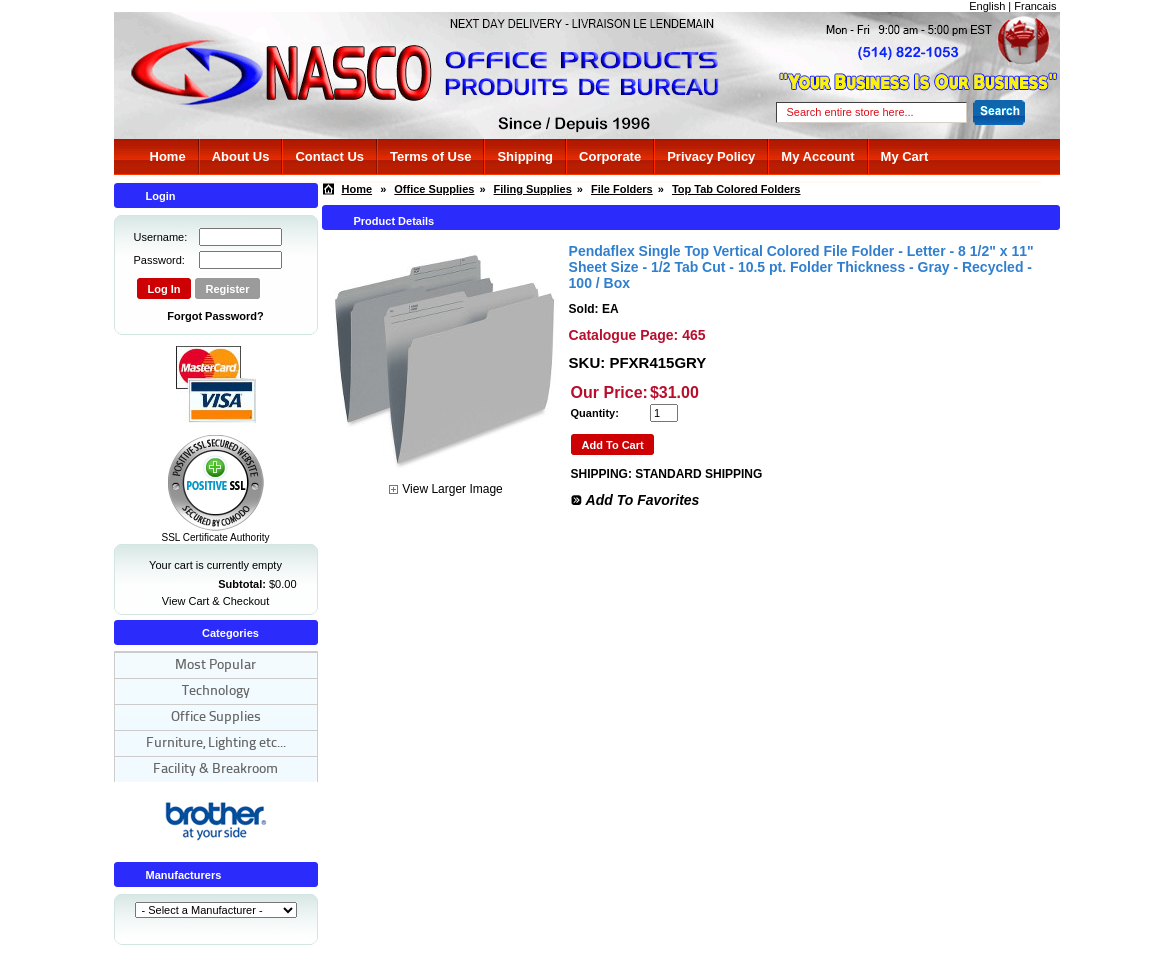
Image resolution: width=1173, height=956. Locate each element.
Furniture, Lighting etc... (216, 743)
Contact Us (329, 156)
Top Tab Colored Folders (736, 189)
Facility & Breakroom (215, 769)
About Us (241, 156)
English (987, 6)
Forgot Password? (215, 316)
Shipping (525, 156)
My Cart (905, 156)
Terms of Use (430, 156)
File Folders (622, 189)
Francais (1035, 6)
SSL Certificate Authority (215, 533)
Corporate (610, 156)
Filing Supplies (533, 189)
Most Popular (215, 665)
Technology (216, 691)
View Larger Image (452, 489)
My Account (817, 156)
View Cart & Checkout (215, 601)
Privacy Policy (711, 156)
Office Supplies (216, 717)
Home (168, 156)
